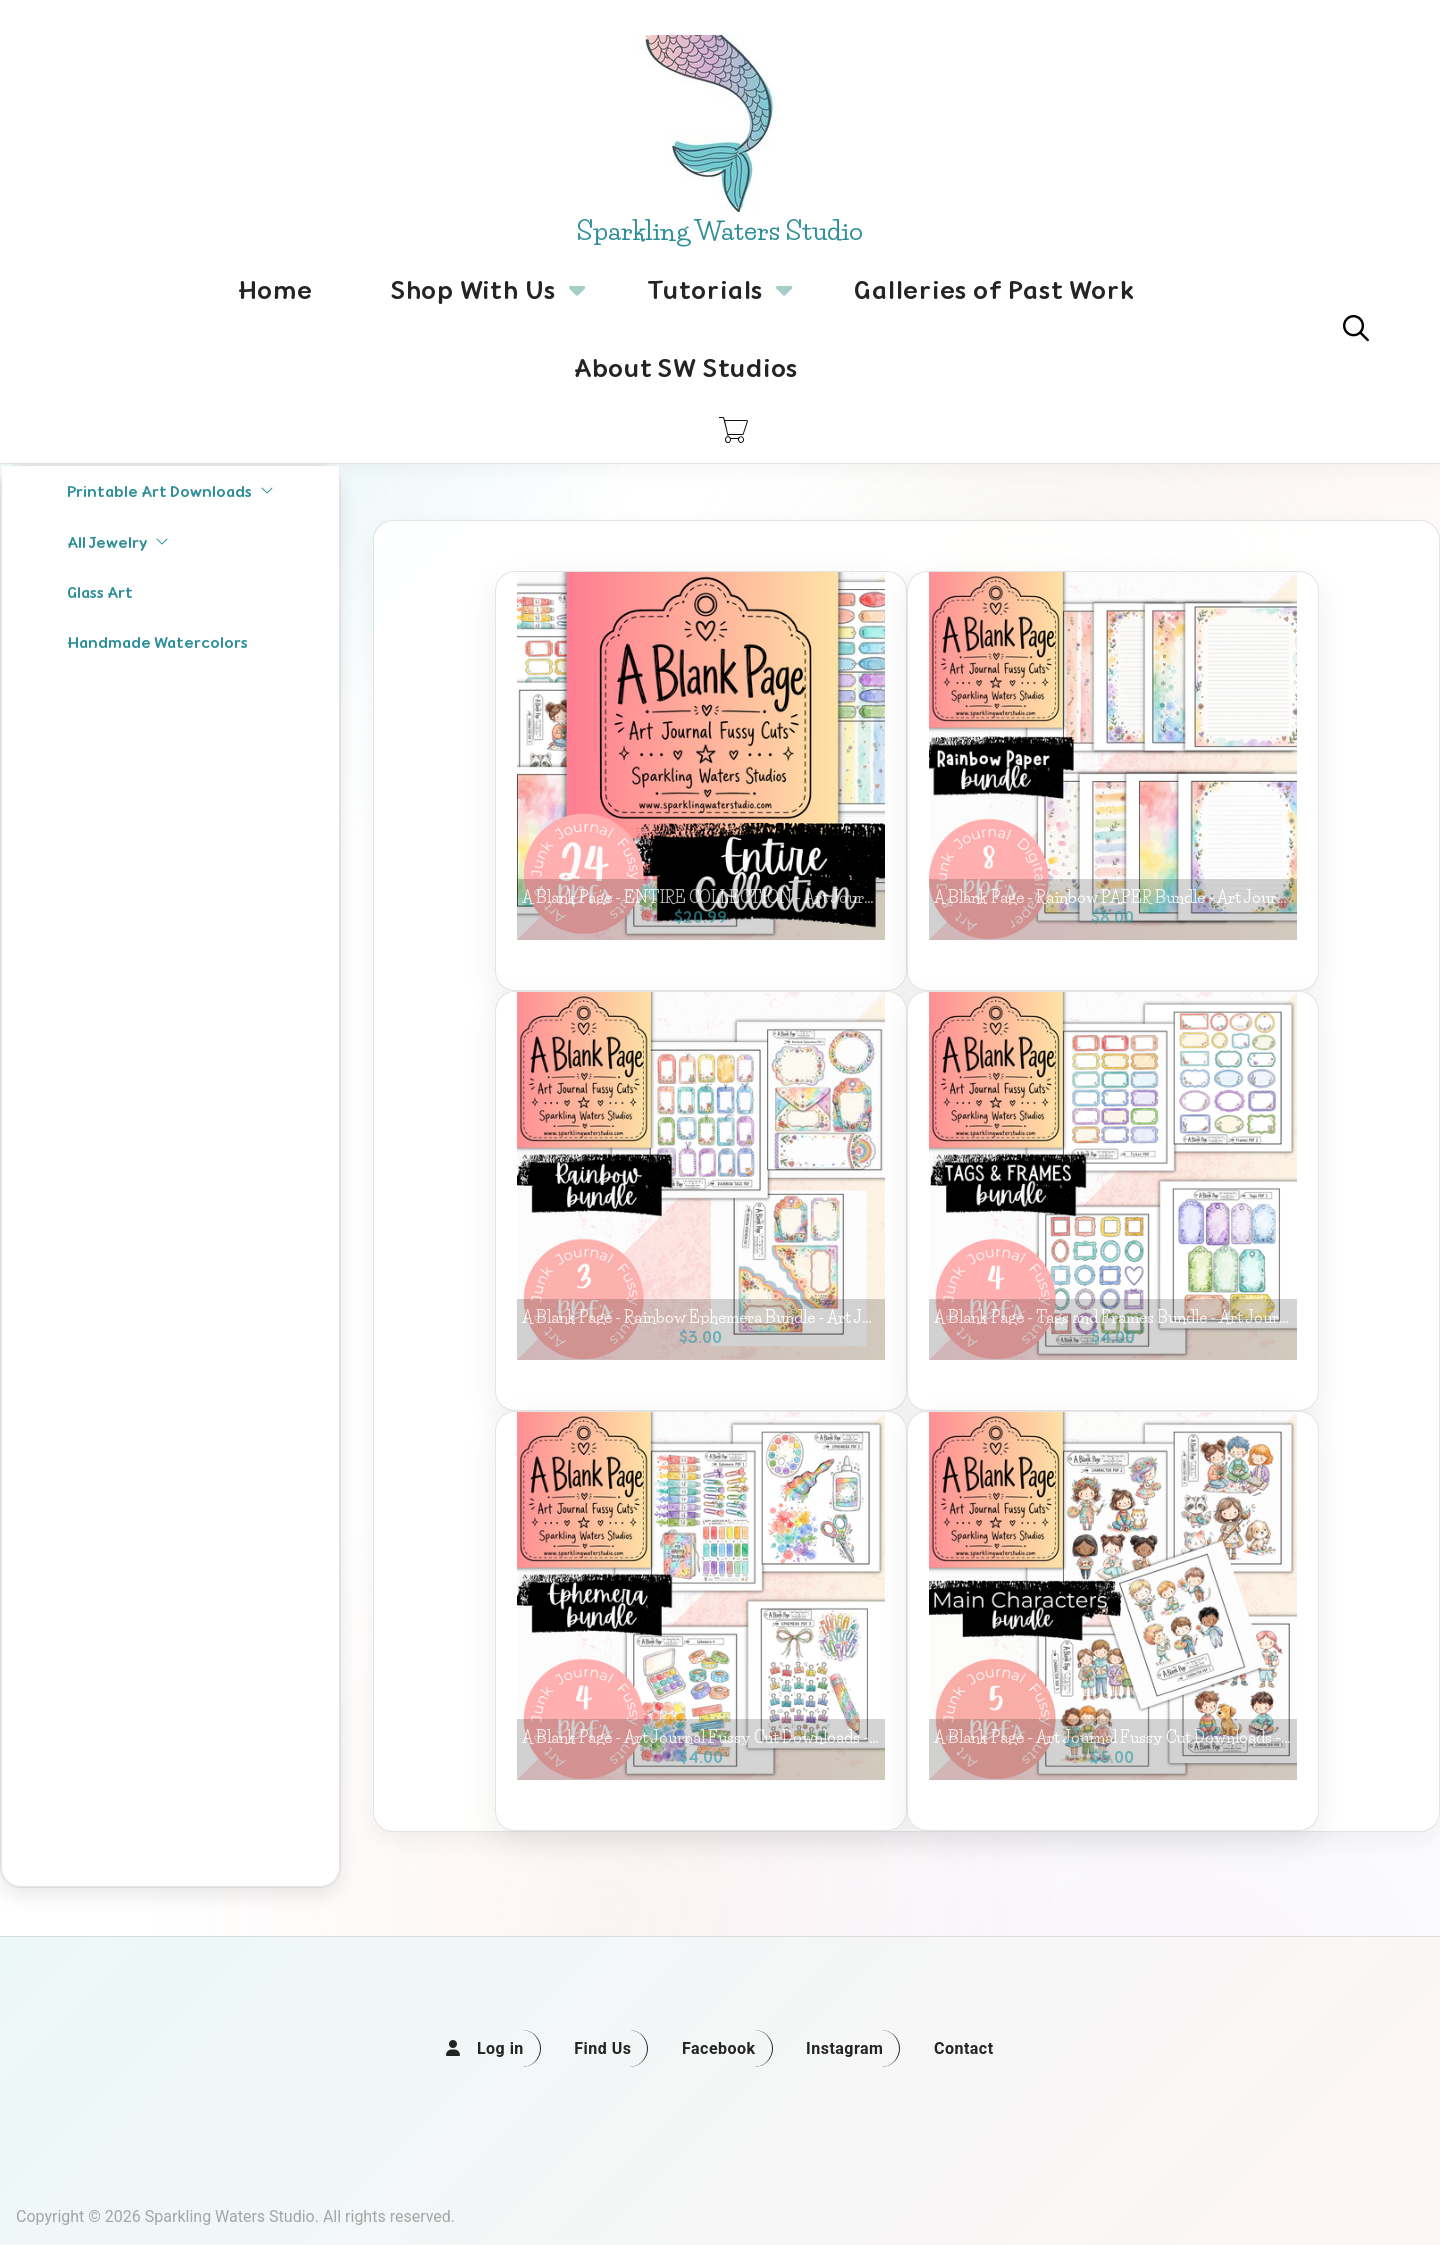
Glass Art (100, 592)
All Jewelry (118, 542)
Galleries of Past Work (994, 290)
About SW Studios (686, 368)
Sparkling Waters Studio (720, 231)
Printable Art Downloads (170, 491)
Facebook (719, 2048)
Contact (964, 2048)
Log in (500, 2048)
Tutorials (705, 301)
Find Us (602, 2048)
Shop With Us (473, 301)
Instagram (844, 2048)
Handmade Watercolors (157, 642)
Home (275, 290)
